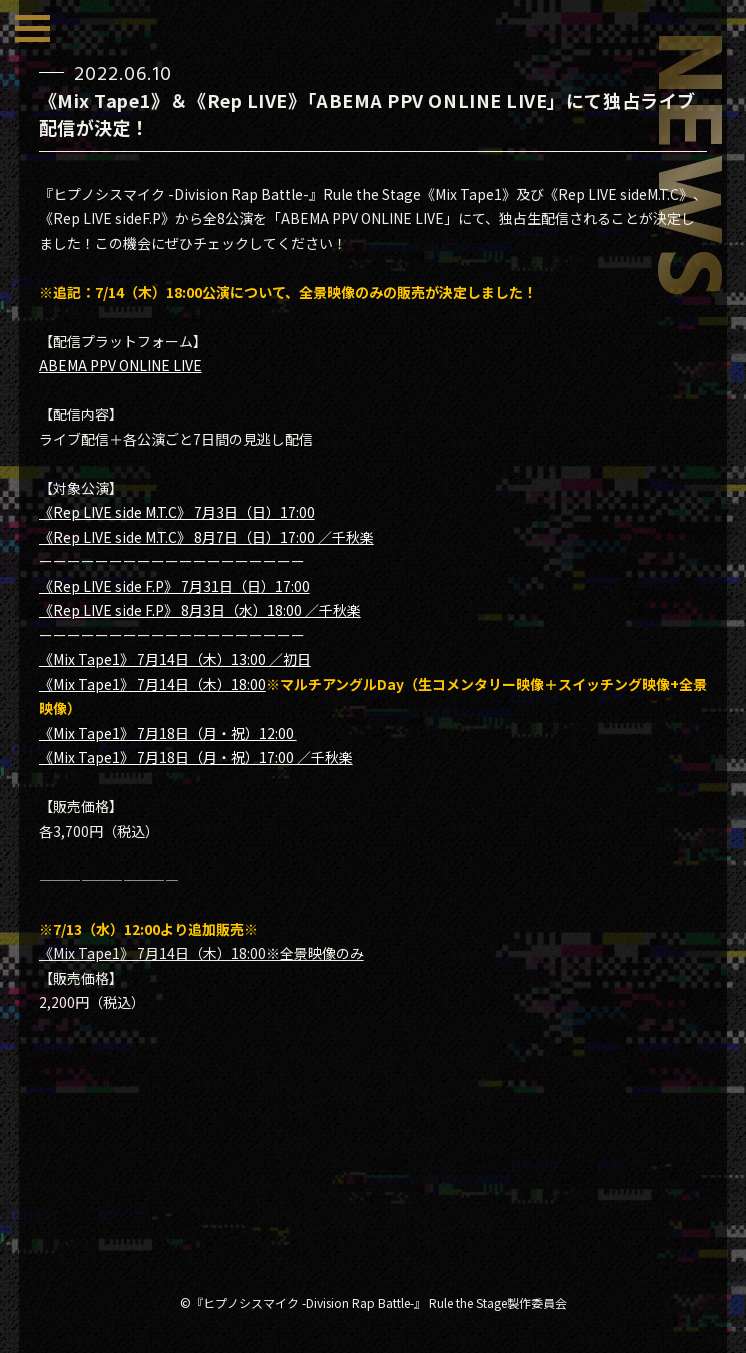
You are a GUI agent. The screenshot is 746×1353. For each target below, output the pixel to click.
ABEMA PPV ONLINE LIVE (120, 365)
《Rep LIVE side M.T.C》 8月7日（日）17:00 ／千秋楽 (206, 537)
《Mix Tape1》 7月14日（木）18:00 (152, 684)
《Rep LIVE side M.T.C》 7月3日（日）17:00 (177, 512)
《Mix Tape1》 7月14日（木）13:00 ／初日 (175, 659)
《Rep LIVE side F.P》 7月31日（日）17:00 (174, 586)
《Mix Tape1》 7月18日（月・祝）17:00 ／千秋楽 (196, 757)
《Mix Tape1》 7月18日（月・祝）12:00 (168, 733)
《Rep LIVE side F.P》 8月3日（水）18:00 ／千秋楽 (200, 610)
